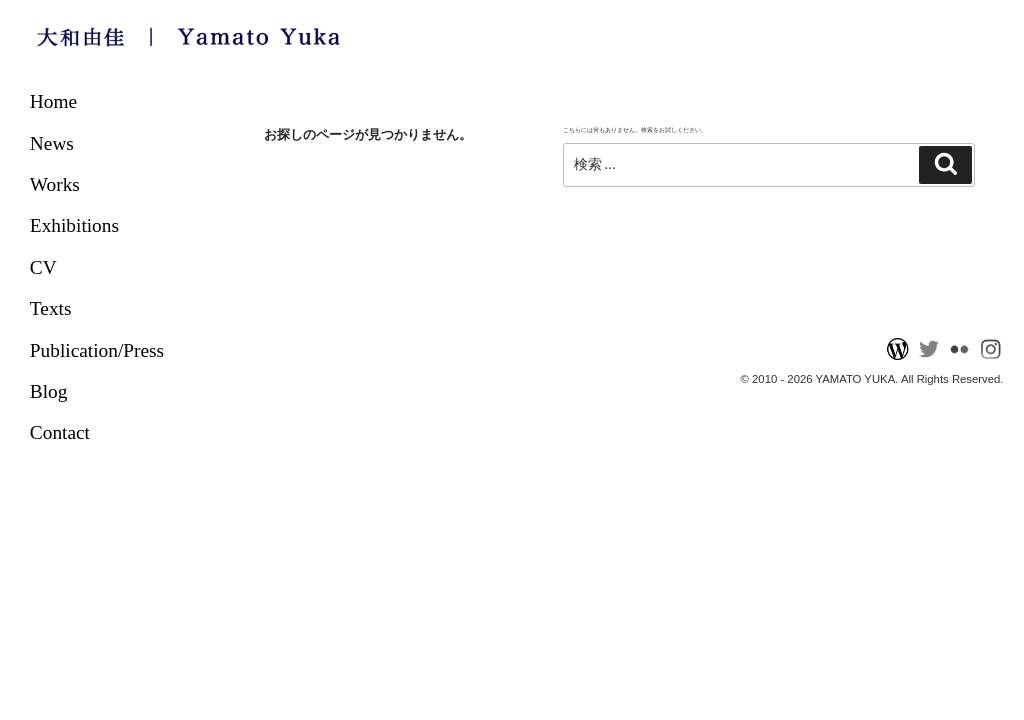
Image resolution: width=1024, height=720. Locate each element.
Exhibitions (74, 225)
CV (43, 267)
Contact (60, 432)
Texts (51, 308)
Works (55, 184)
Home (53, 101)
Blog (49, 391)
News (52, 143)
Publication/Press (97, 350)
